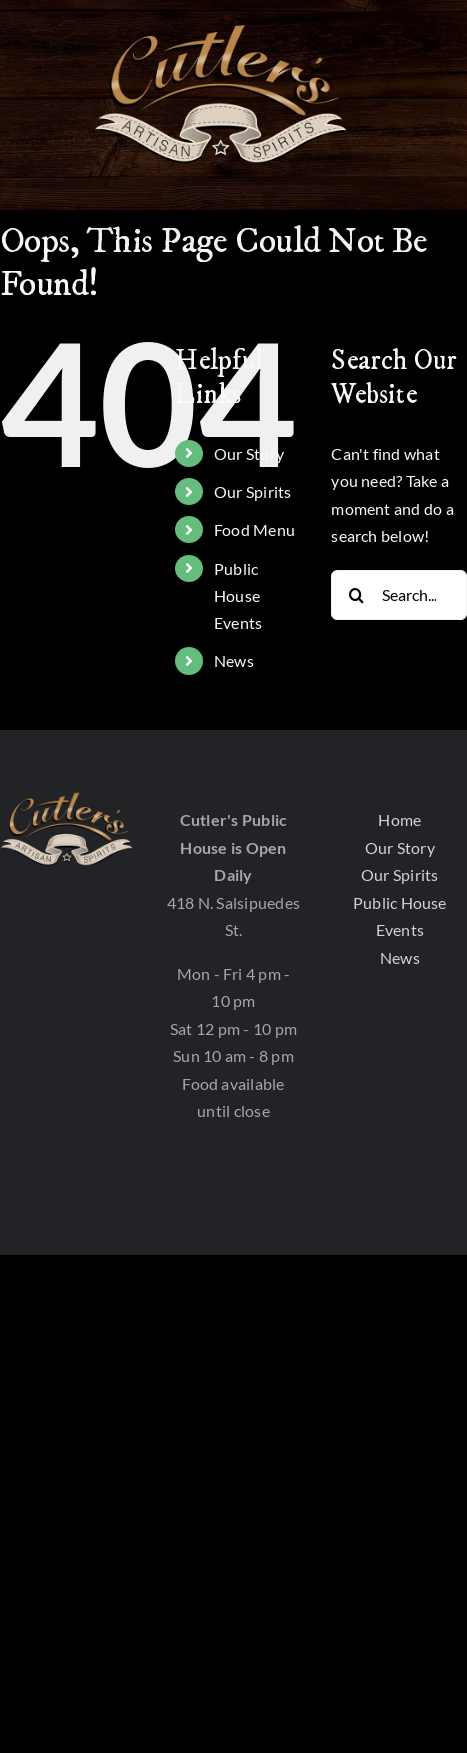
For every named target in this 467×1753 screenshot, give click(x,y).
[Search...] (399, 595)
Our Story (249, 453)
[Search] (356, 595)
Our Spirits (253, 491)
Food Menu (254, 529)
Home (399, 819)
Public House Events (238, 595)
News (234, 660)
